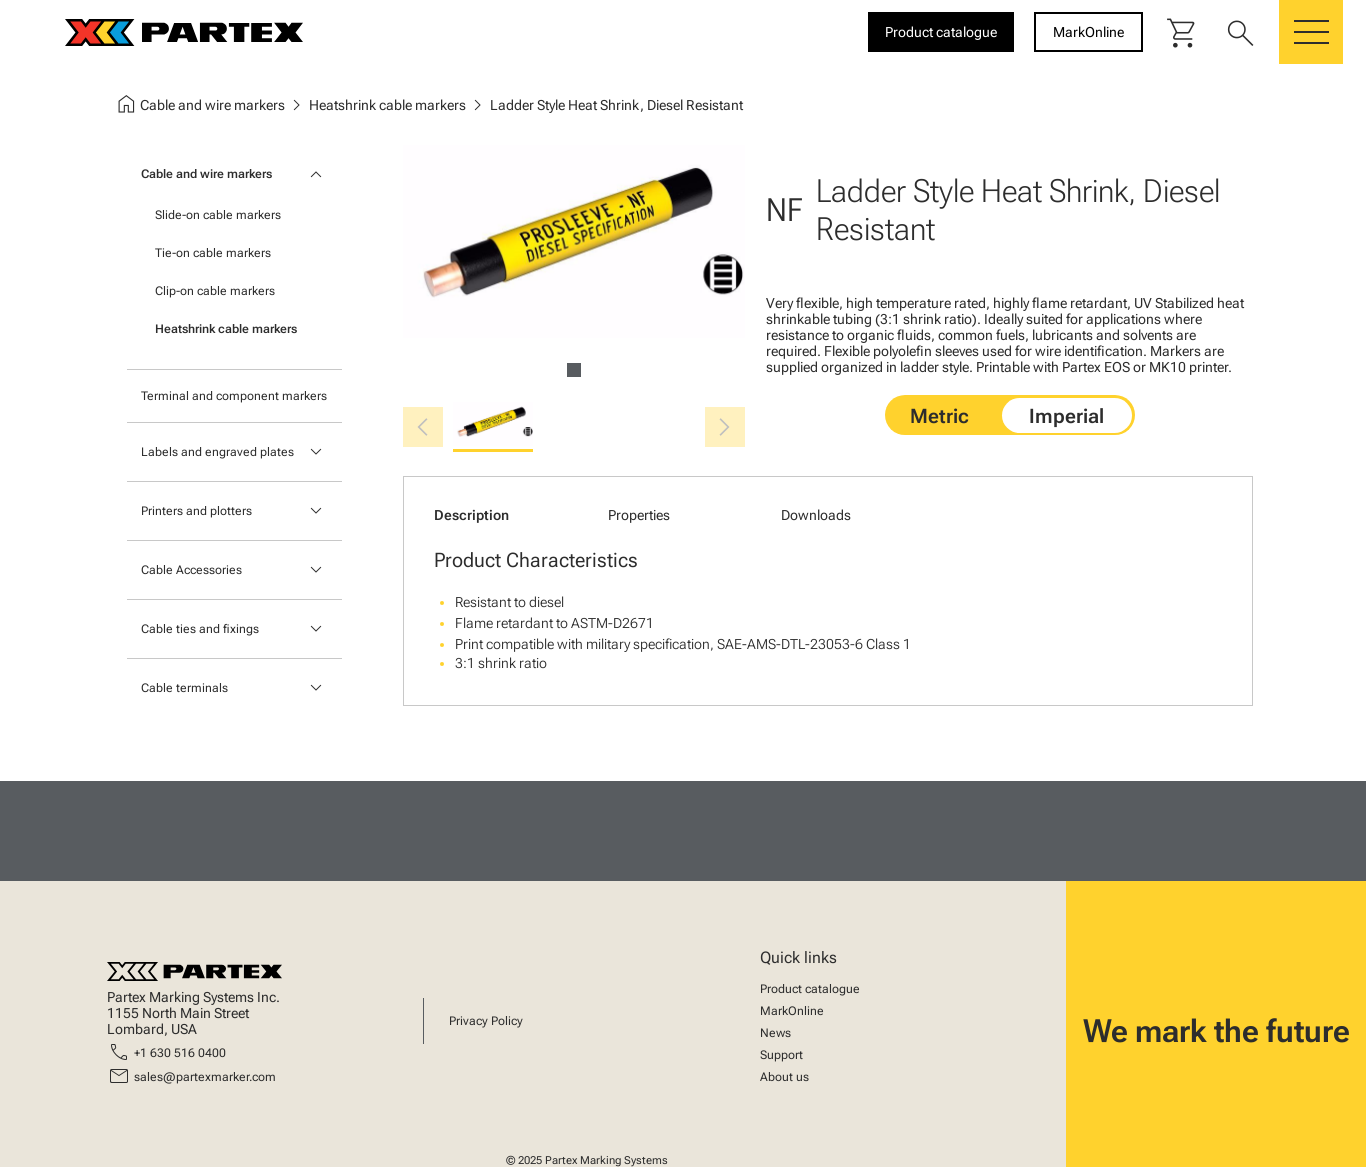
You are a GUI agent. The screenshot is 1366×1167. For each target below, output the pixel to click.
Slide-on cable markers (218, 215)
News (775, 1033)
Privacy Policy (486, 1021)
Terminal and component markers (234, 396)
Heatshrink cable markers (226, 329)
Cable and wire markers (206, 174)
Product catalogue (810, 989)
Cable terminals (184, 688)
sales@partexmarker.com (205, 1077)
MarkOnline (792, 1011)
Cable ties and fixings (200, 629)
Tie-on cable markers (213, 253)
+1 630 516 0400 (180, 1053)
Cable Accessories (191, 570)
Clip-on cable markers (215, 291)
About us (784, 1077)
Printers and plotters (196, 511)
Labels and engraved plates (217, 452)
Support (781, 1055)
